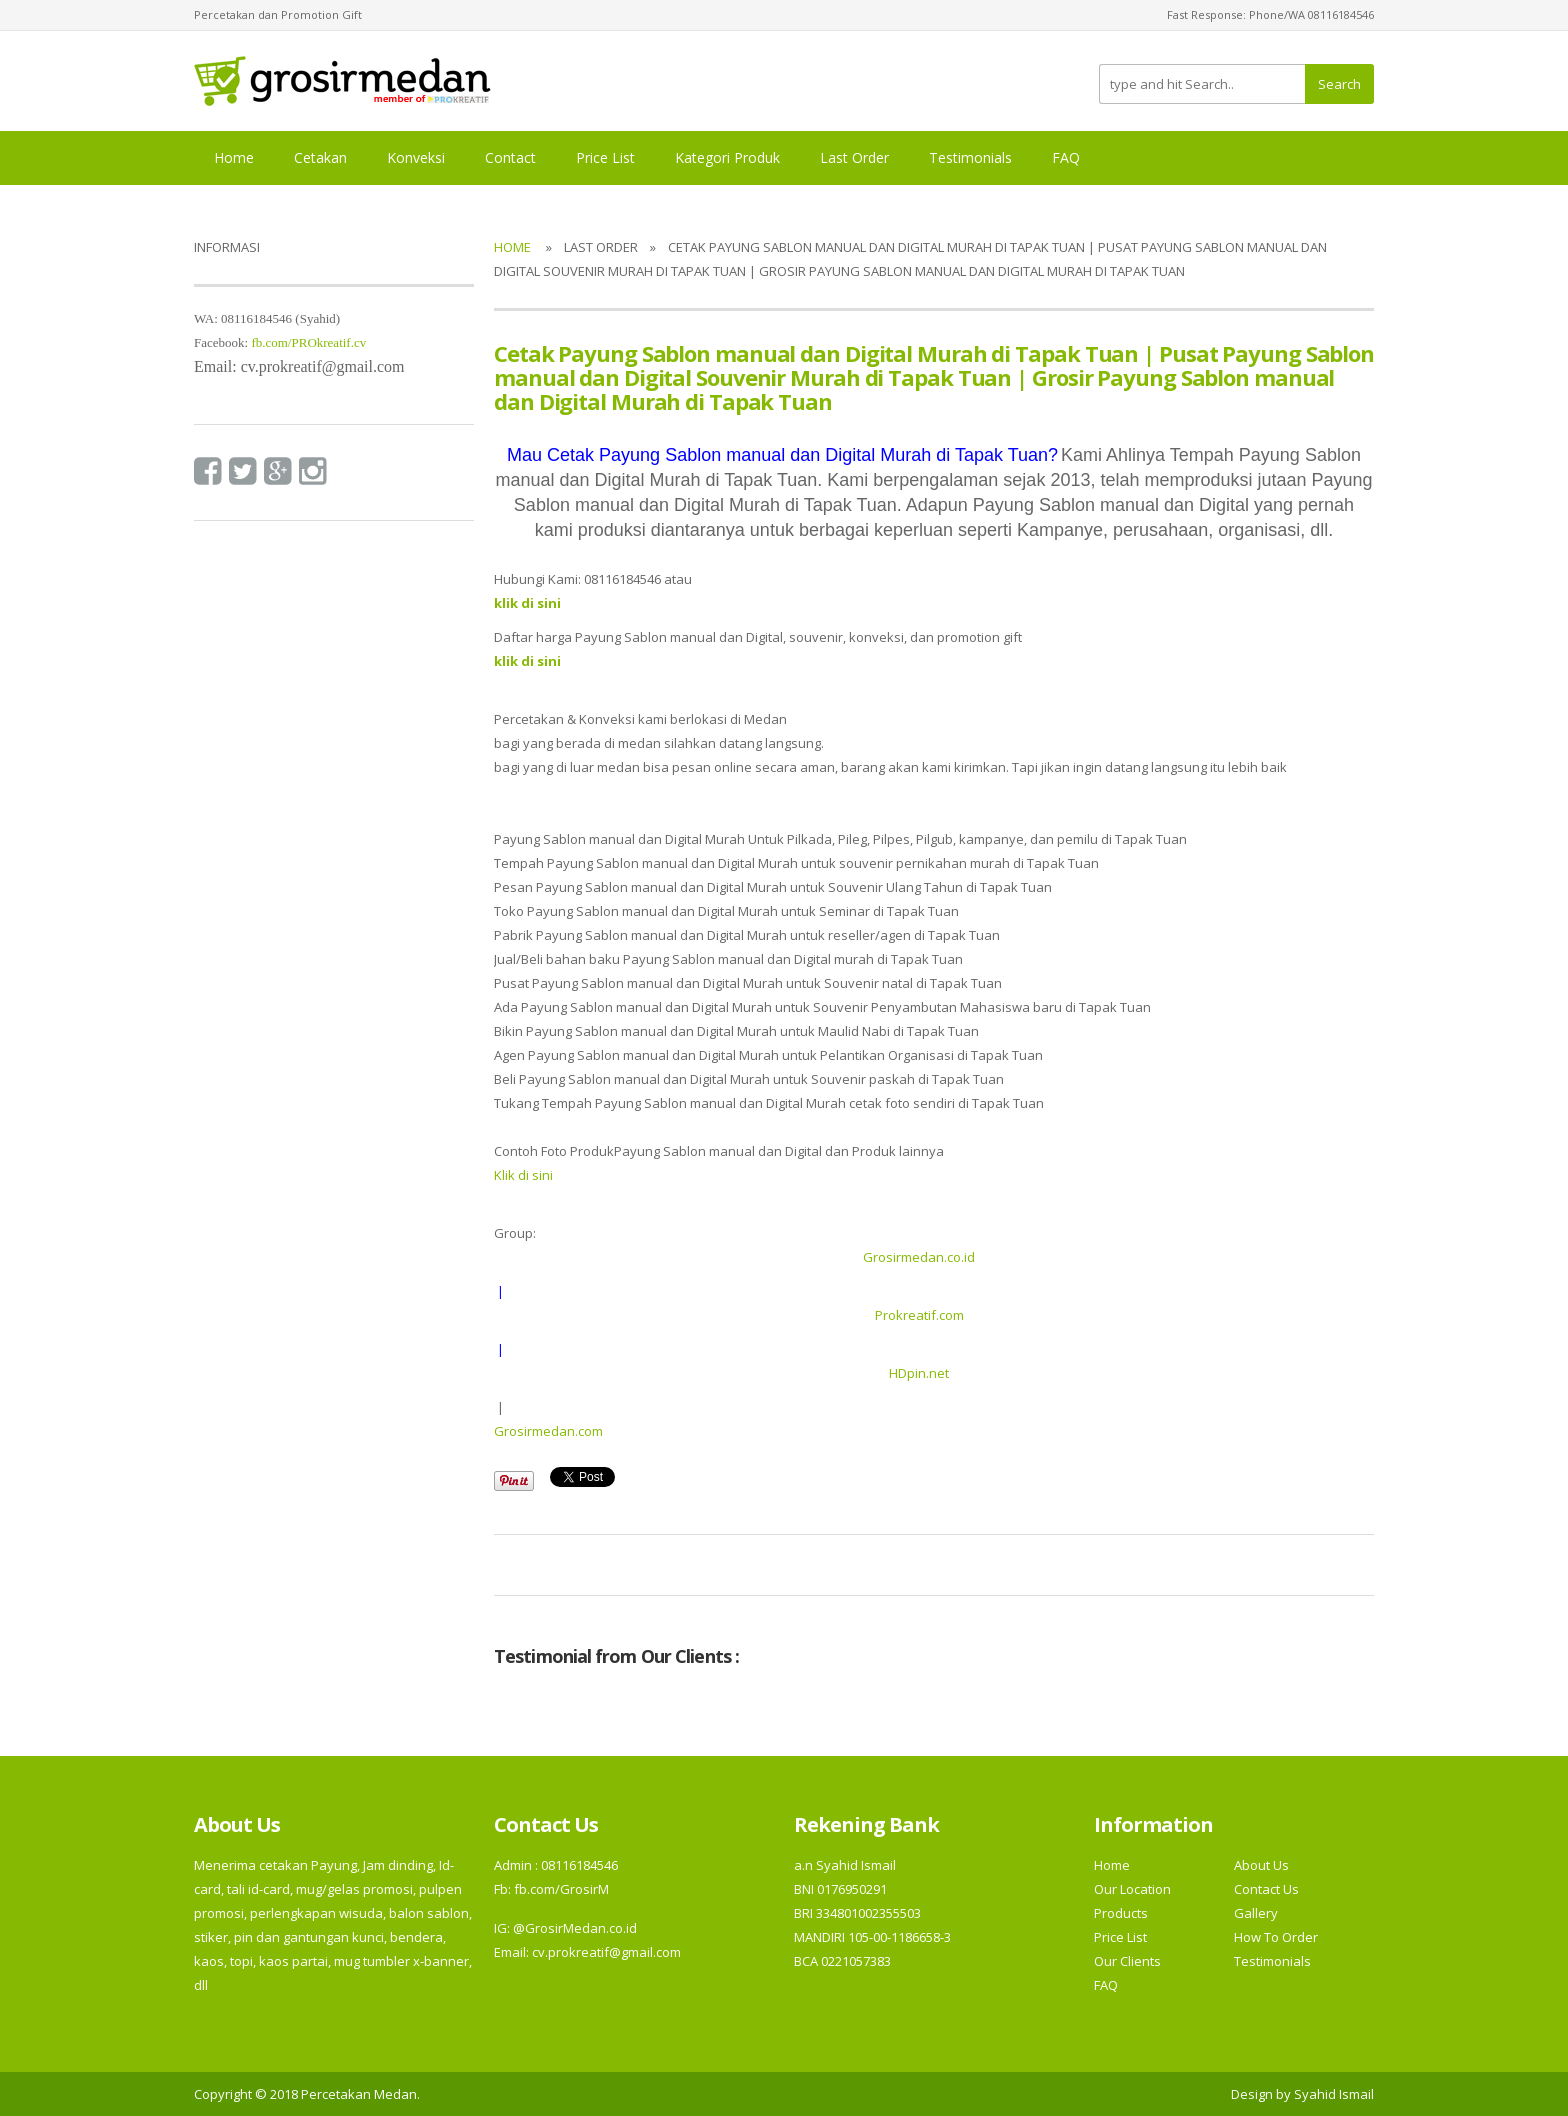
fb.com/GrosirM (560, 1889)
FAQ (1066, 157)
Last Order (854, 157)
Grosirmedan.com (548, 1431)
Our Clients (1127, 1961)
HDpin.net (919, 1373)
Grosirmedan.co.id (919, 1257)
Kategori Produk (727, 157)
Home (234, 157)
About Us (1261, 1865)
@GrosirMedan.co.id (575, 1928)
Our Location (1132, 1889)
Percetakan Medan (359, 2094)
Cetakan (320, 157)
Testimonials (970, 157)
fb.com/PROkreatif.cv (308, 342)
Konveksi (416, 157)
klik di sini (527, 661)
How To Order (1276, 1937)
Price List (605, 157)
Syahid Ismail (1334, 2094)
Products (1121, 1913)
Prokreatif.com (919, 1315)
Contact (510, 157)
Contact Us (1266, 1889)
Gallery (1256, 1913)
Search (1339, 84)
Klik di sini (523, 1175)
